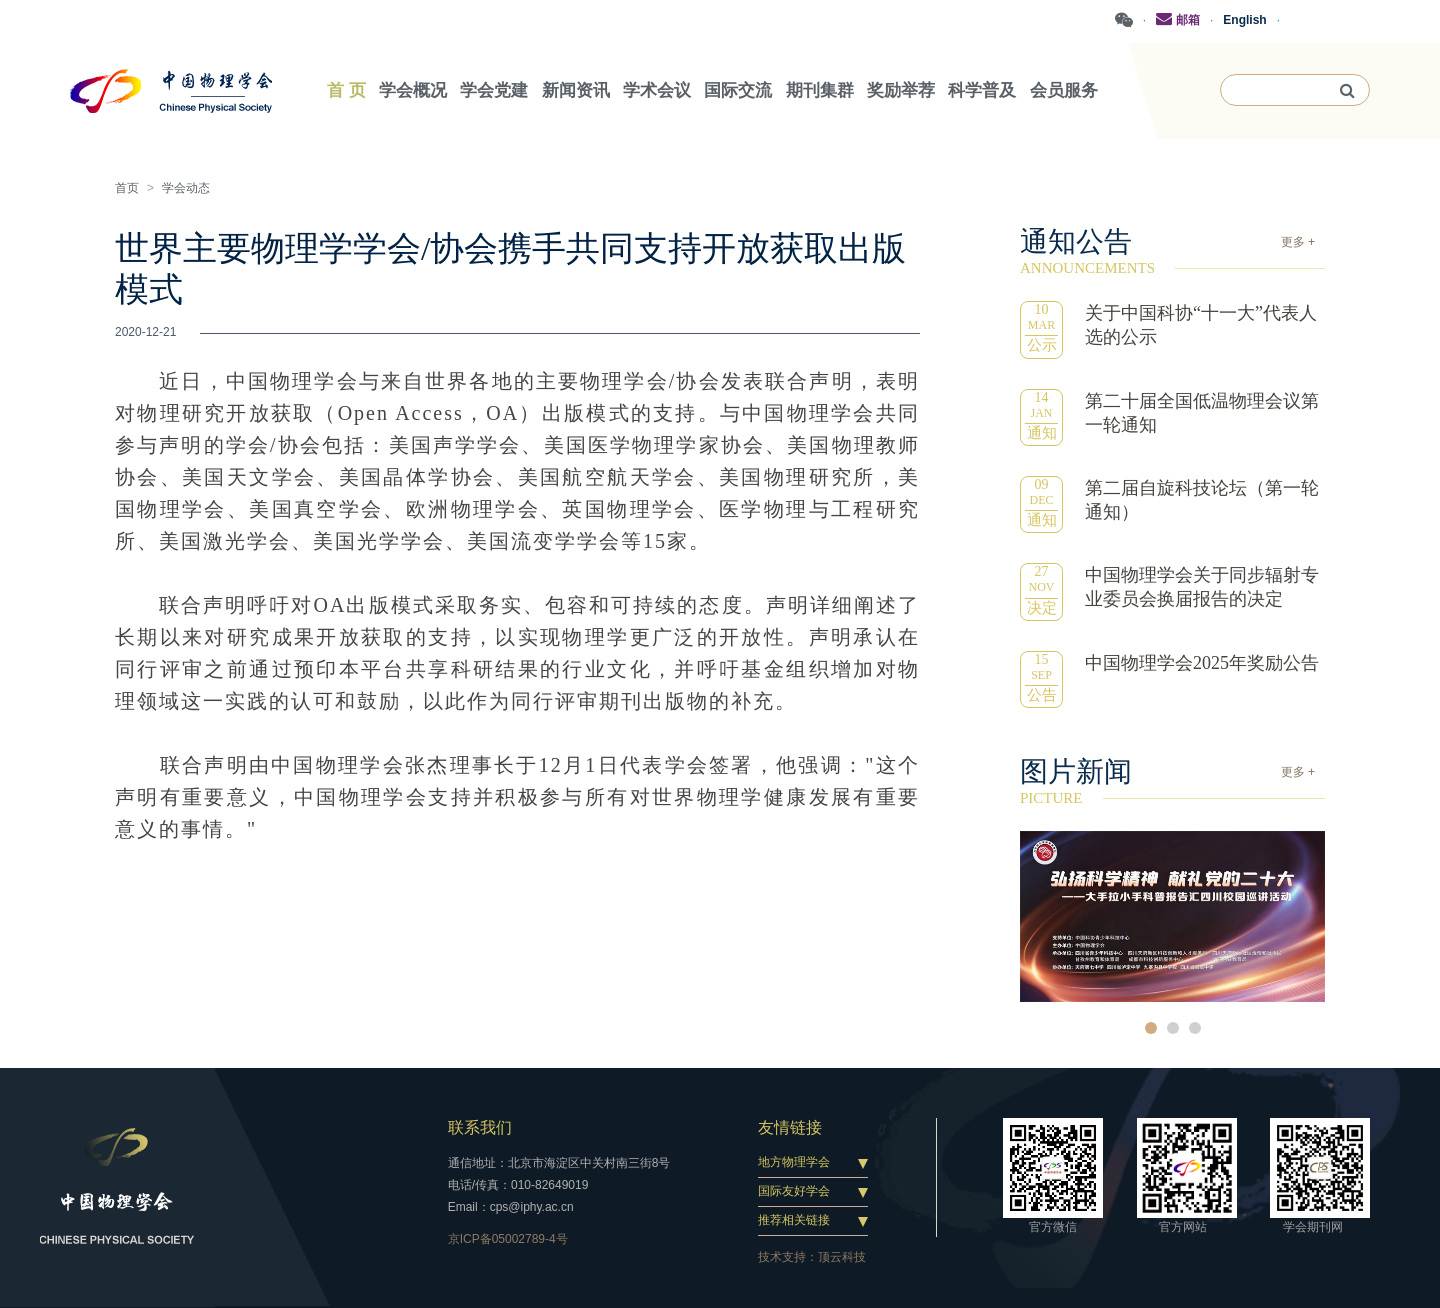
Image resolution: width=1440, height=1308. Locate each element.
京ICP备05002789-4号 (508, 1239)
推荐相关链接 (794, 1220)
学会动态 (186, 188)
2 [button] (1173, 1028)
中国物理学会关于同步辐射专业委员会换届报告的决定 (1202, 587)
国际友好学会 (794, 1191)
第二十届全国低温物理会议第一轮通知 (1202, 413)
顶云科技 (842, 1257)
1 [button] (1151, 1028)
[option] (1172, 916)
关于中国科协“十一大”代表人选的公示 (1201, 325)
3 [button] (1195, 1028)
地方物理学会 (794, 1162)
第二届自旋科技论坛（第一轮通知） (1202, 500)
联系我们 (480, 1127)
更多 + (1298, 242)
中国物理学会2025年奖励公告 (1202, 663)
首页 (127, 188)
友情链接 (790, 1127)
